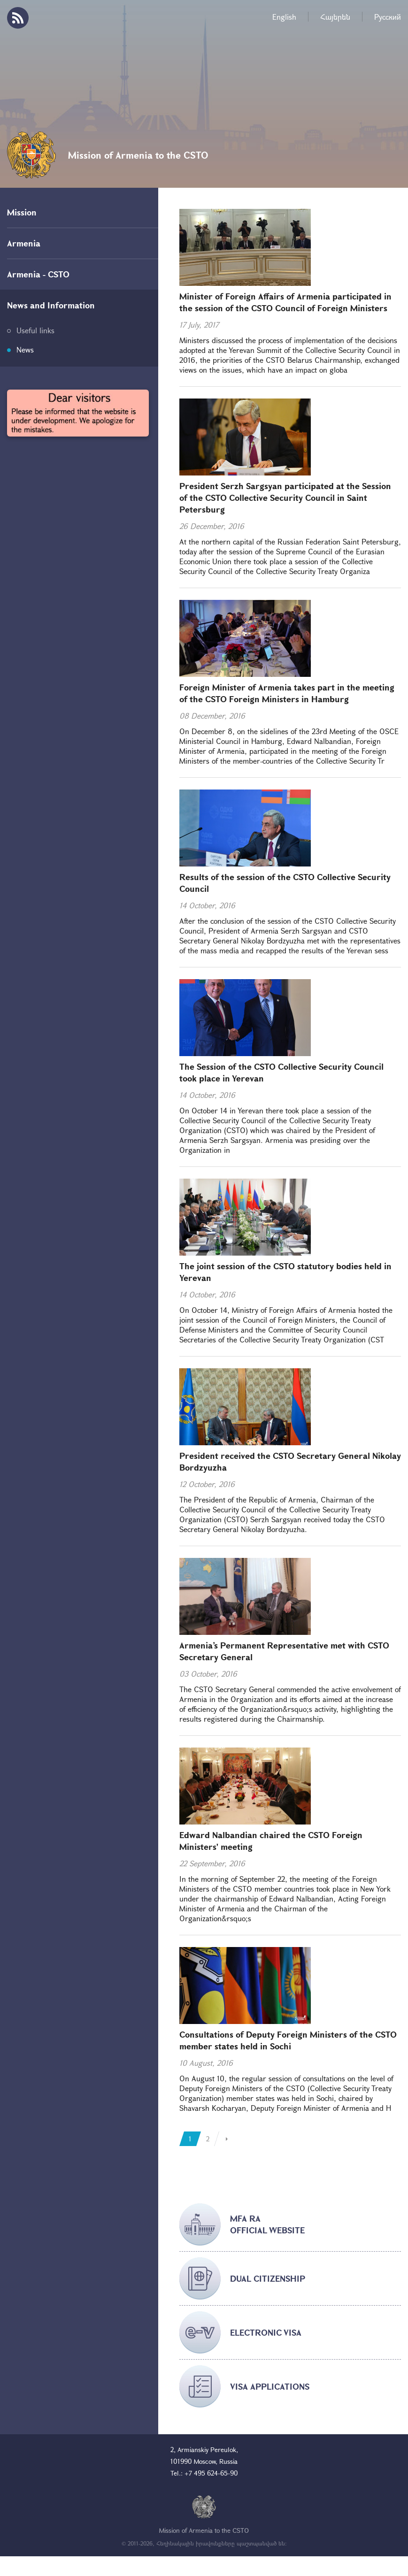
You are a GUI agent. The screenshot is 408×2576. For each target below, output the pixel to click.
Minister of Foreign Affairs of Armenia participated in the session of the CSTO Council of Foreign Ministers (285, 302)
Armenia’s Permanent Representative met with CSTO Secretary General (284, 1651)
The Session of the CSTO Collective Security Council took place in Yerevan (281, 1072)
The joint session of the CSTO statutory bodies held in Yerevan (285, 1271)
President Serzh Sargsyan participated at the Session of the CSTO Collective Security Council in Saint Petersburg (285, 497)
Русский (387, 17)
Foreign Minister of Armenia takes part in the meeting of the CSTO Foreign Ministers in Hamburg (286, 693)
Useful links (35, 330)
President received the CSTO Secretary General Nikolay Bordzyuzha (290, 1461)
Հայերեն (335, 17)
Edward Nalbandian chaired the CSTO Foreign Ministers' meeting (270, 1840)
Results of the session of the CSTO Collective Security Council (285, 882)
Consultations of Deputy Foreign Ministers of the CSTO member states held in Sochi (288, 2040)
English (284, 17)
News (25, 349)
